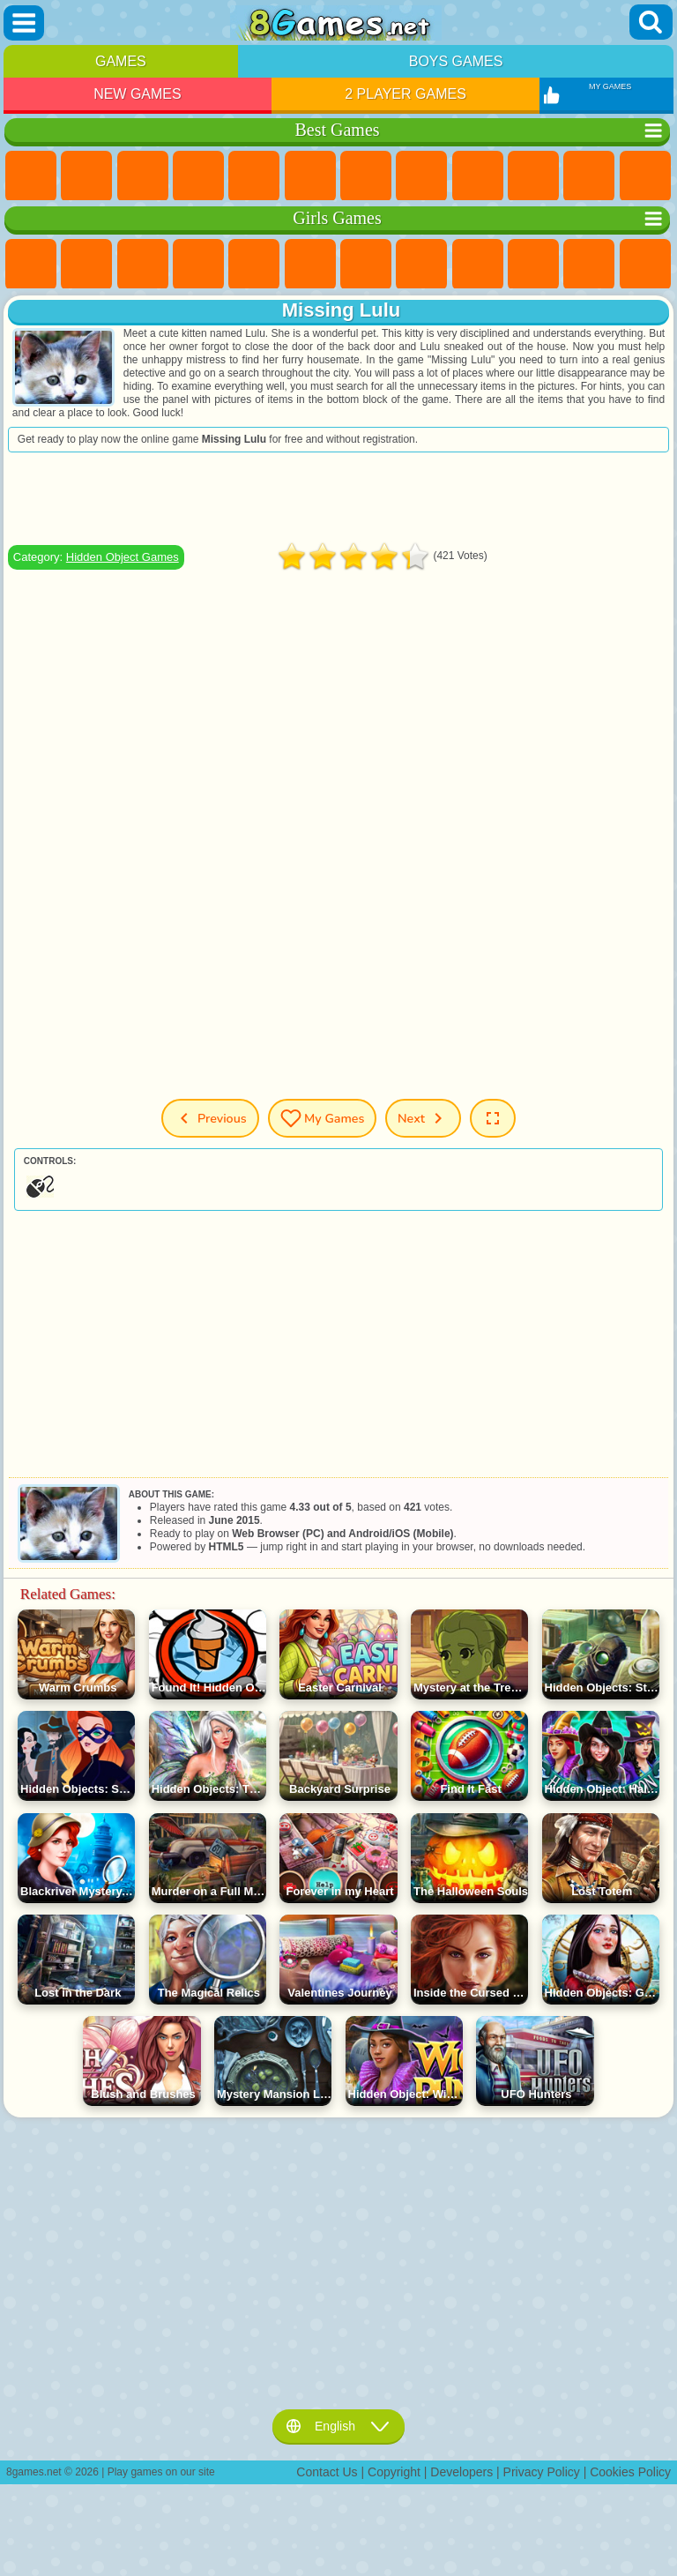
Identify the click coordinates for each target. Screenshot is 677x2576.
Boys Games (456, 61)
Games (120, 61)
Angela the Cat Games (477, 264)
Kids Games (198, 176)
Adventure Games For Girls (365, 264)
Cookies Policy (630, 2472)
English (338, 2426)
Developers (461, 2472)
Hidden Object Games (122, 557)
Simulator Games (142, 176)
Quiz (253, 264)
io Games (588, 176)
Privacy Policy (541, 2472)
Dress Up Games (588, 264)
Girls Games (86, 176)
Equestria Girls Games (86, 264)
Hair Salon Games (645, 264)
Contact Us (326, 2472)
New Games (137, 93)
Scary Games (645, 176)
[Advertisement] (338, 498)
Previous (209, 1118)
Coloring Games (421, 264)
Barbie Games (198, 264)
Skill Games (310, 176)
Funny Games (533, 176)
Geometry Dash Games (421, 176)
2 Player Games (405, 93)
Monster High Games (310, 264)
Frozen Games (533, 264)
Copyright (394, 2472)
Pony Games (30, 264)
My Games (321, 1118)
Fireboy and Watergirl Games (142, 264)
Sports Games (477, 176)
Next (424, 1118)
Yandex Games (365, 176)
